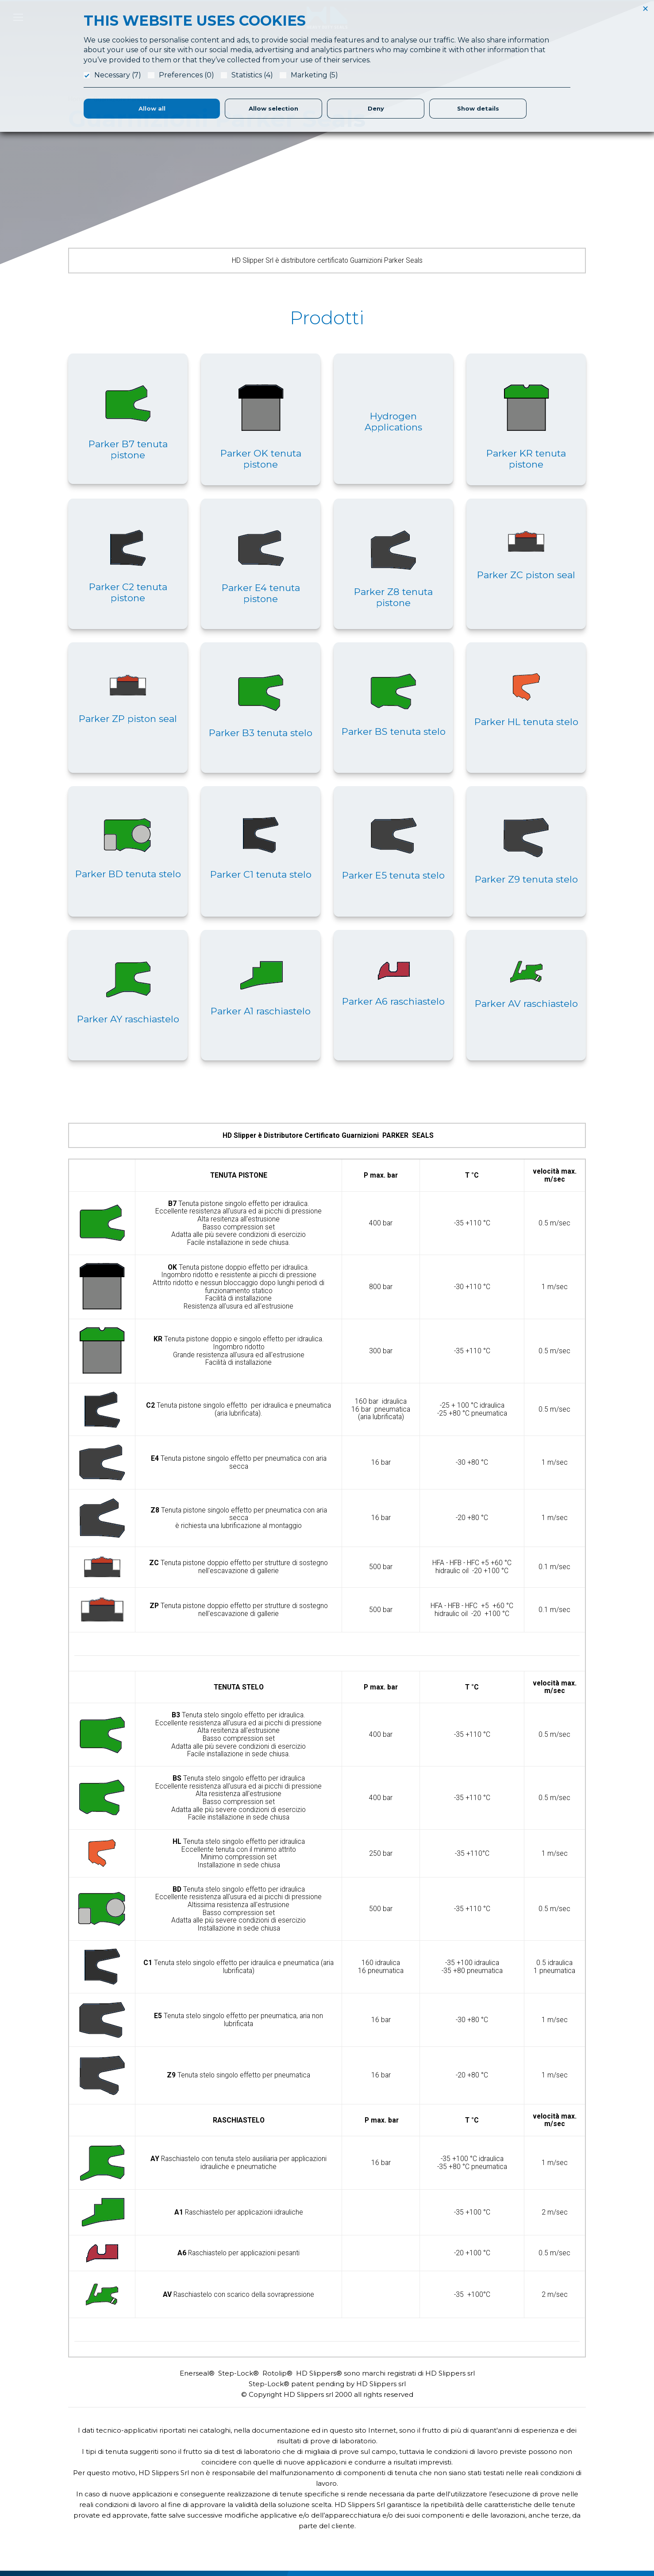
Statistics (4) (252, 75)
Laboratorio (382, 2495)
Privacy (506, 2506)
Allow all (151, 108)
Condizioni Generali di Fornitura (541, 2495)
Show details (478, 108)
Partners (377, 2527)
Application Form (389, 2485)
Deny (376, 108)
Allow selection (273, 108)
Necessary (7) (117, 75)
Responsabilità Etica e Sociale (539, 2485)
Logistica (378, 2517)
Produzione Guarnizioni (398, 2506)
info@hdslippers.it (94, 2524)
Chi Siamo (379, 2474)
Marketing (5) (314, 75)
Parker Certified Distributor (403, 2549)
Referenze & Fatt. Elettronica (537, 2474)
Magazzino (380, 2538)
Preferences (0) (186, 75)
